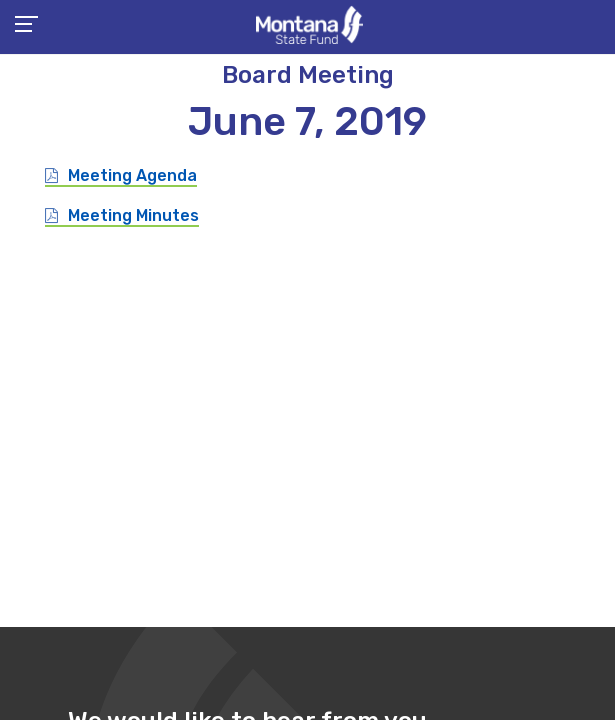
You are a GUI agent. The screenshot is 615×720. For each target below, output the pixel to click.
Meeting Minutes (133, 215)
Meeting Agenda (132, 175)
